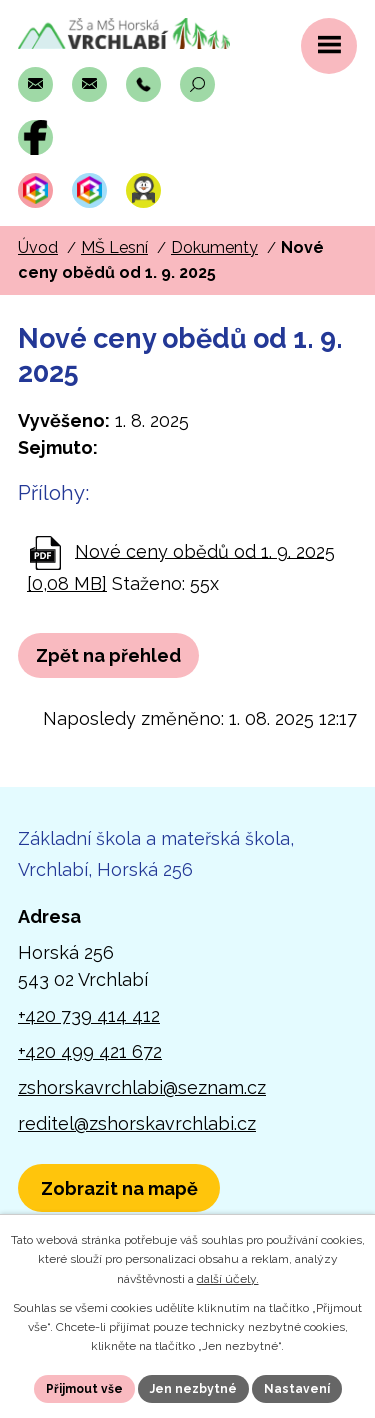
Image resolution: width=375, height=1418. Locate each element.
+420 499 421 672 (90, 1051)
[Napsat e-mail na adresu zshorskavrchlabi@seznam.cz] (35, 84)
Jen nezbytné (193, 1389)
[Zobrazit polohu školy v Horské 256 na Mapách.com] (119, 1188)
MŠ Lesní (114, 247)
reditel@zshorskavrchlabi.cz (137, 1123)
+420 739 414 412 (89, 1015)
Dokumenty (214, 247)
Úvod (38, 247)
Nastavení (297, 1389)
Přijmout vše (84, 1389)
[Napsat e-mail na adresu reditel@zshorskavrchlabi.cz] (89, 84)
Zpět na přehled (108, 655)
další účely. (228, 1279)
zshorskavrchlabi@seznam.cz (142, 1087)
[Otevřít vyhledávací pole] (197, 84)
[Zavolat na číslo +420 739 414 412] (143, 84)
